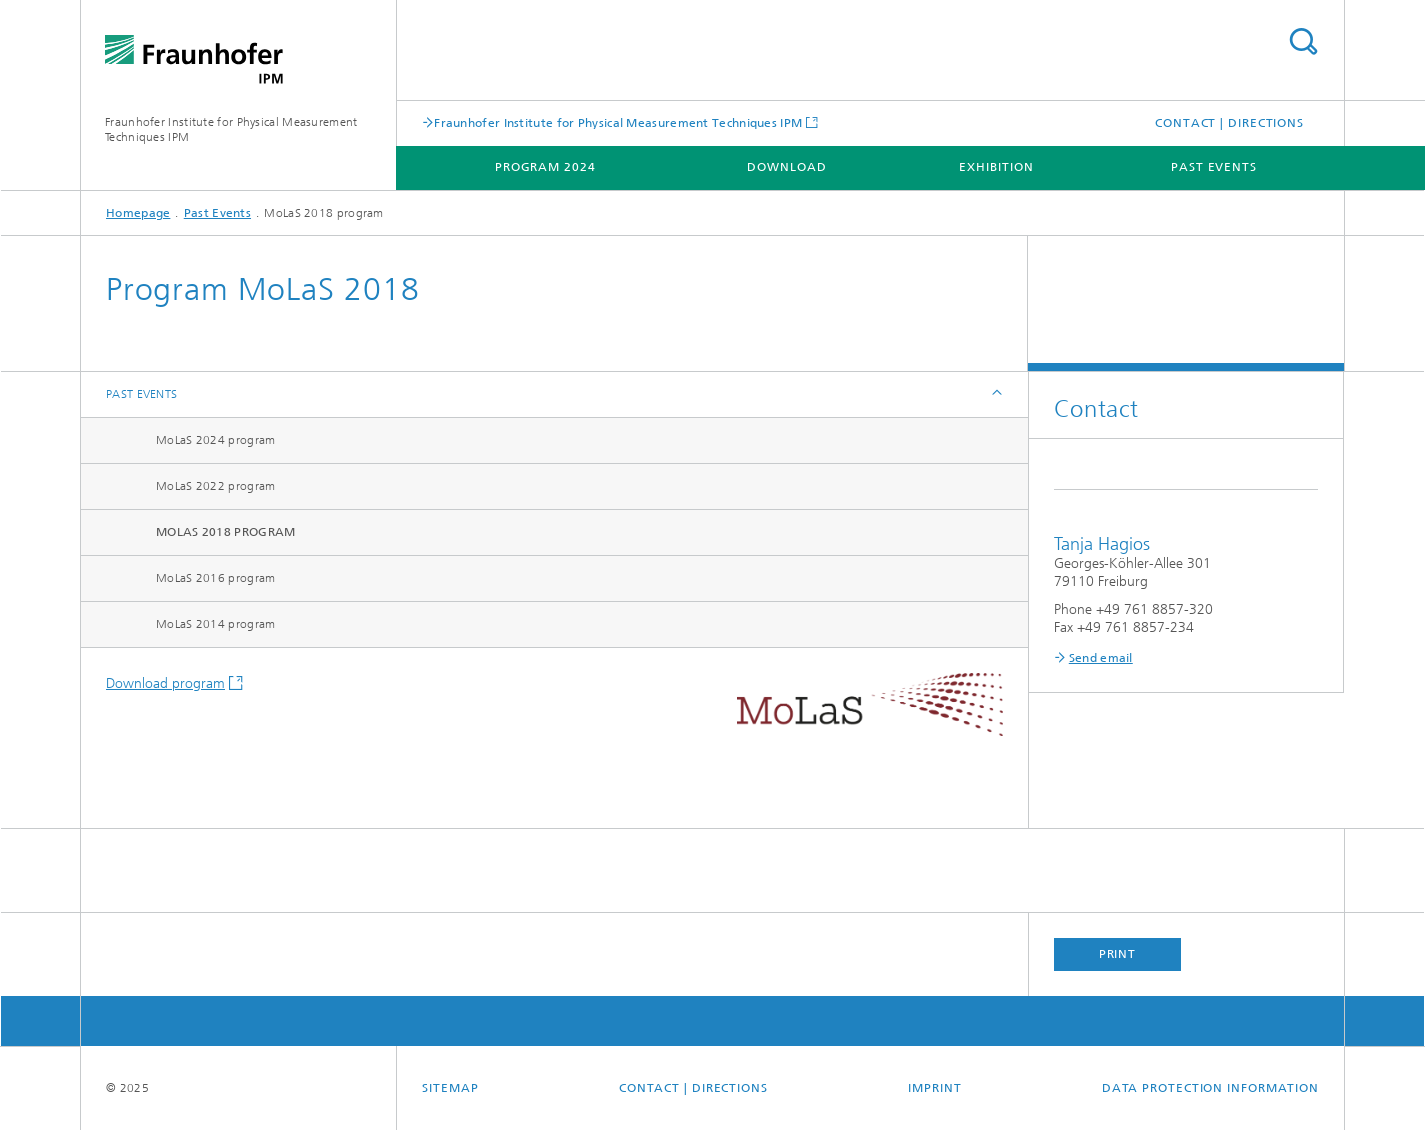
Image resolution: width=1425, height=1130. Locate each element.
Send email (1101, 658)
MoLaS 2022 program (215, 486)
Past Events (1214, 167)
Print (1118, 954)
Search (1303, 41)
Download (786, 167)
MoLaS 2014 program (215, 624)
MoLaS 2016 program (215, 578)
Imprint (934, 1088)
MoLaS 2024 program (215, 440)
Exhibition (996, 167)
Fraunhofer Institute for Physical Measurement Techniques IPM (618, 122)
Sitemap (450, 1088)
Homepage (138, 213)
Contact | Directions (1229, 123)
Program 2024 (545, 167)
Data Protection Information (1210, 1088)
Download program (165, 683)
